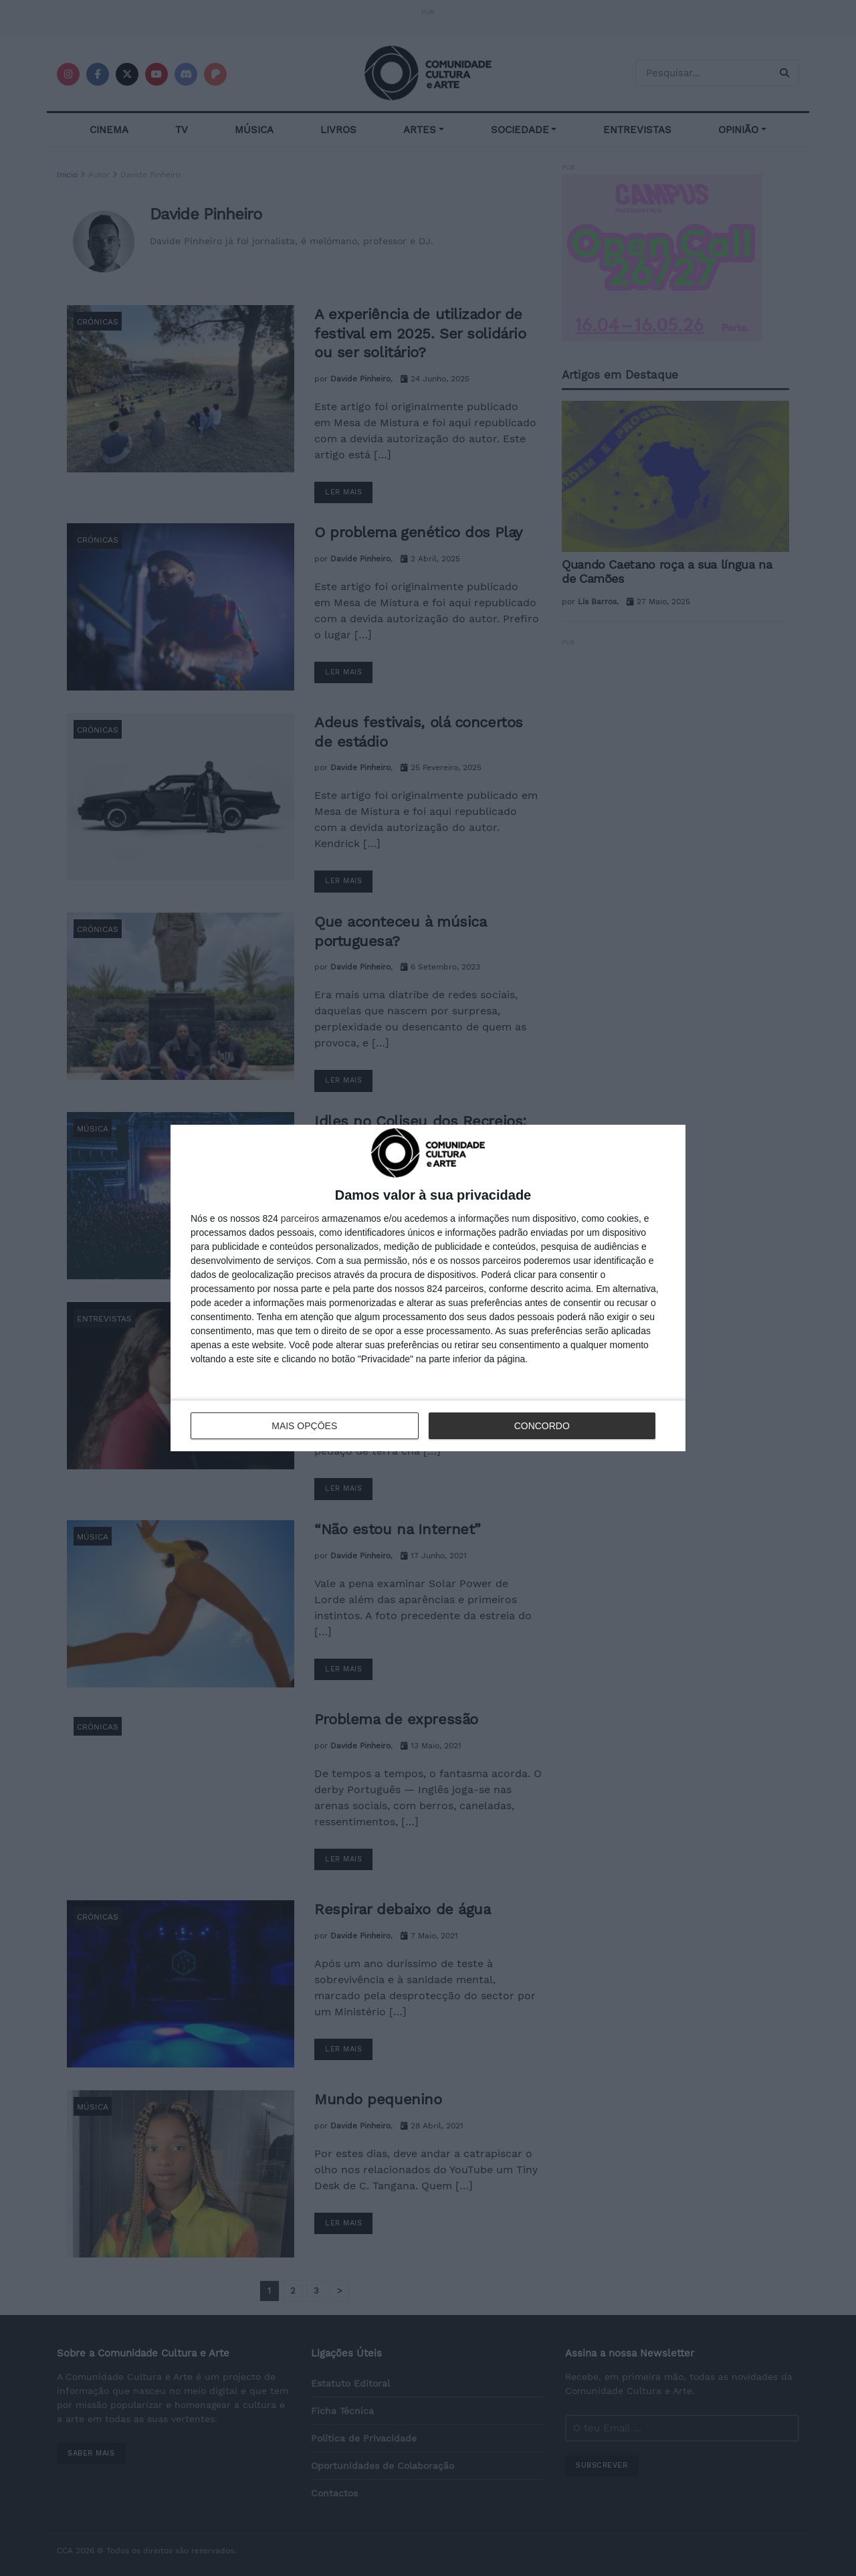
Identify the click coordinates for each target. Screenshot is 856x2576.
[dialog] (428, 1288)
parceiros (300, 1218)
